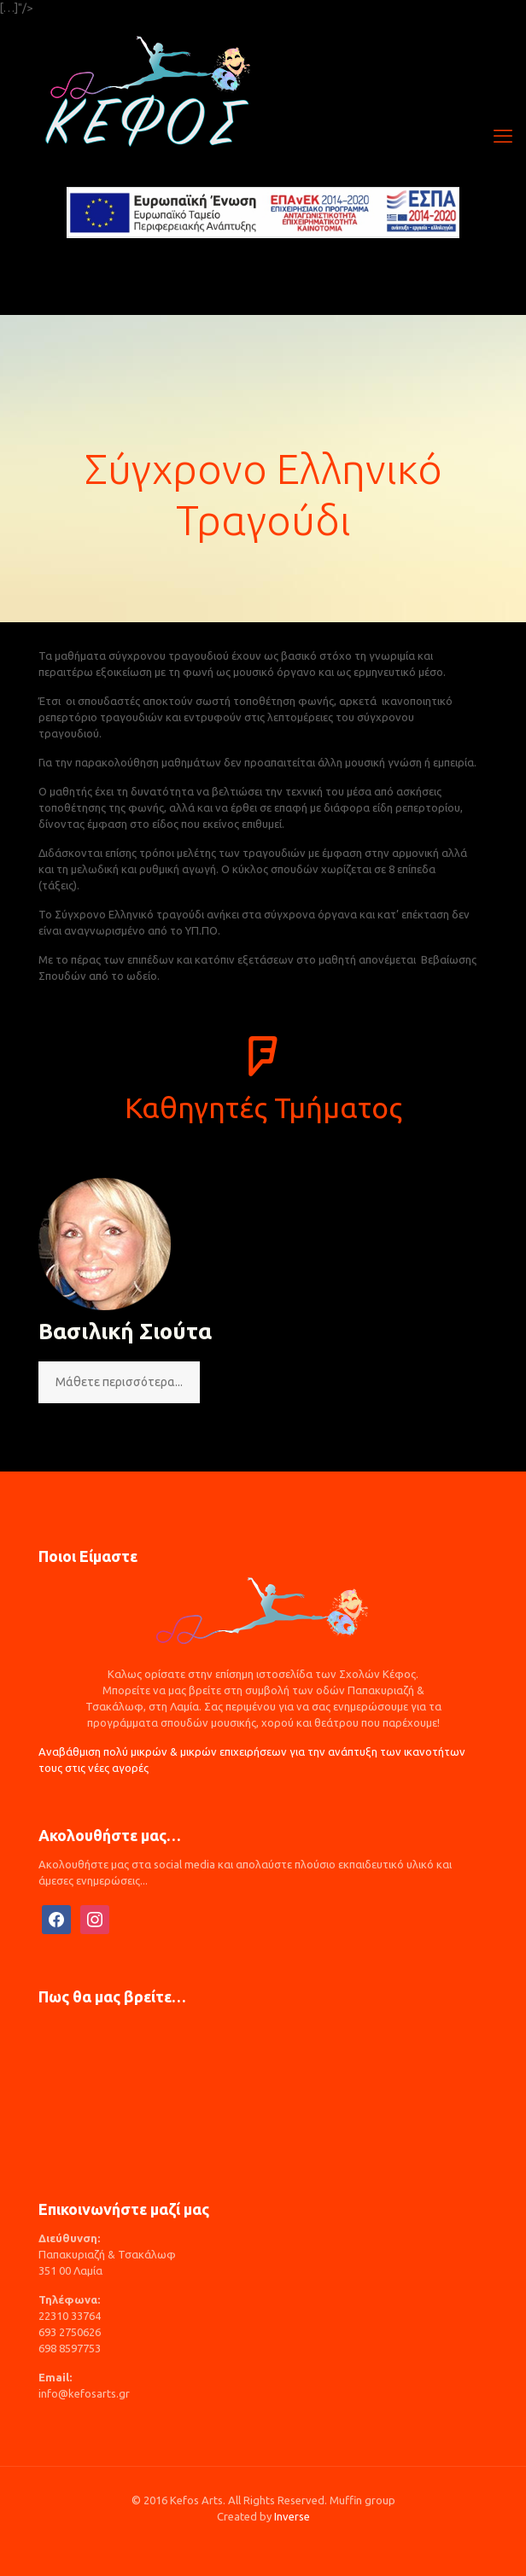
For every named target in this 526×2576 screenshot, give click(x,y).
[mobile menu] (502, 135)
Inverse (292, 2516)
